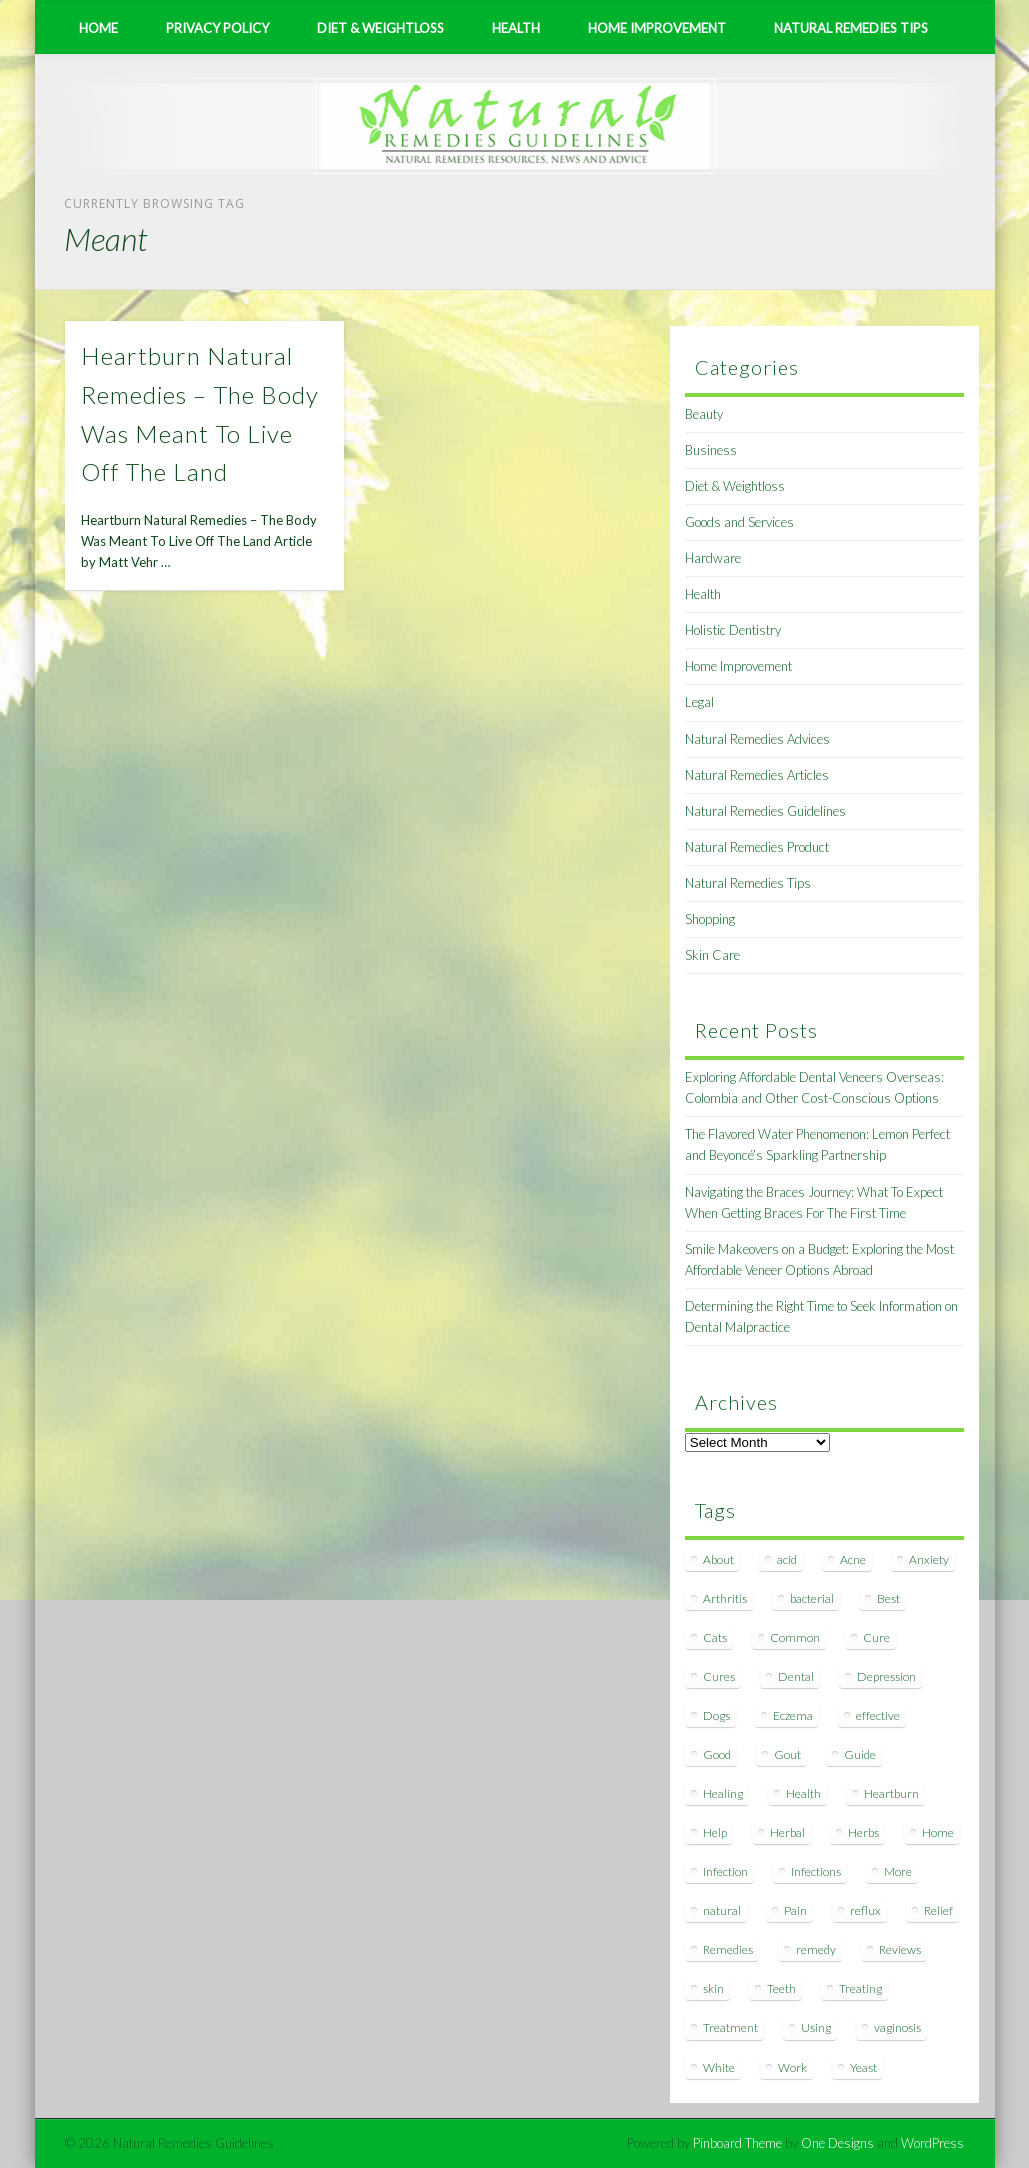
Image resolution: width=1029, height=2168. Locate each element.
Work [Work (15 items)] (792, 2067)
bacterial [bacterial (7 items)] (812, 1598)
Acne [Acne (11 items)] (853, 1559)
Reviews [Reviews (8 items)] (900, 1949)
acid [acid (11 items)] (787, 1559)
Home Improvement (657, 28)
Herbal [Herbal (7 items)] (787, 1832)
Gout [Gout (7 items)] (787, 1754)
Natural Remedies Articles (757, 775)
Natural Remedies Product (757, 847)
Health (516, 28)
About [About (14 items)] (718, 1559)
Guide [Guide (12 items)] (860, 1754)
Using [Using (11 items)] (816, 2027)
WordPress (932, 2143)
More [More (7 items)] (898, 1871)
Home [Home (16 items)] (938, 1832)
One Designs (837, 2143)
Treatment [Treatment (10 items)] (730, 2027)
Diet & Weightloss (380, 28)
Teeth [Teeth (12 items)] (781, 1988)
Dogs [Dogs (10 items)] (716, 1715)
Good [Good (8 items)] (717, 1754)
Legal (699, 702)
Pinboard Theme (737, 2143)
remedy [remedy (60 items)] (816, 1949)
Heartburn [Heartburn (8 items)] (891, 1793)
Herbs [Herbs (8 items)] (863, 1832)
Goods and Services (739, 522)
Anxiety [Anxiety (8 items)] (929, 1559)
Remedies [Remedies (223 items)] (728, 1949)
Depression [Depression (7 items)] (886, 1676)
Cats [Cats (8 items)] (715, 1637)
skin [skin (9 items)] (713, 1988)
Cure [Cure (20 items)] (876, 1637)
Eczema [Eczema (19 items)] (793, 1715)
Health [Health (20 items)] (803, 1793)
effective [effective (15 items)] (878, 1715)
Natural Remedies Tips (851, 28)
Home (98, 28)
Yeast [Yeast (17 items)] (863, 2067)
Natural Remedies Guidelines (765, 811)
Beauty (704, 414)
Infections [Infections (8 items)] (816, 1871)
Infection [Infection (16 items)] (725, 1871)
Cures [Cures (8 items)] (719, 1676)
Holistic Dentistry (733, 630)
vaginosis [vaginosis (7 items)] (897, 2027)
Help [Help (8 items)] (715, 1832)
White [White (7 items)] (719, 2067)
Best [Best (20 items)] (888, 1598)
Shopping (710, 919)
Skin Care (712, 955)
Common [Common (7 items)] (795, 1637)
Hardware (713, 558)
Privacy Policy (217, 28)
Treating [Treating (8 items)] (860, 1988)
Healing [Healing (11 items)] (723, 1793)
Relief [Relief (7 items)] (938, 1910)
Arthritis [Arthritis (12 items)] (725, 1598)
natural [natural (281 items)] (722, 1910)
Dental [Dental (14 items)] (796, 1676)
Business (711, 450)
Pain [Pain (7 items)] (795, 1910)
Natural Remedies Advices (757, 739)
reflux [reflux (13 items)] (865, 1910)
